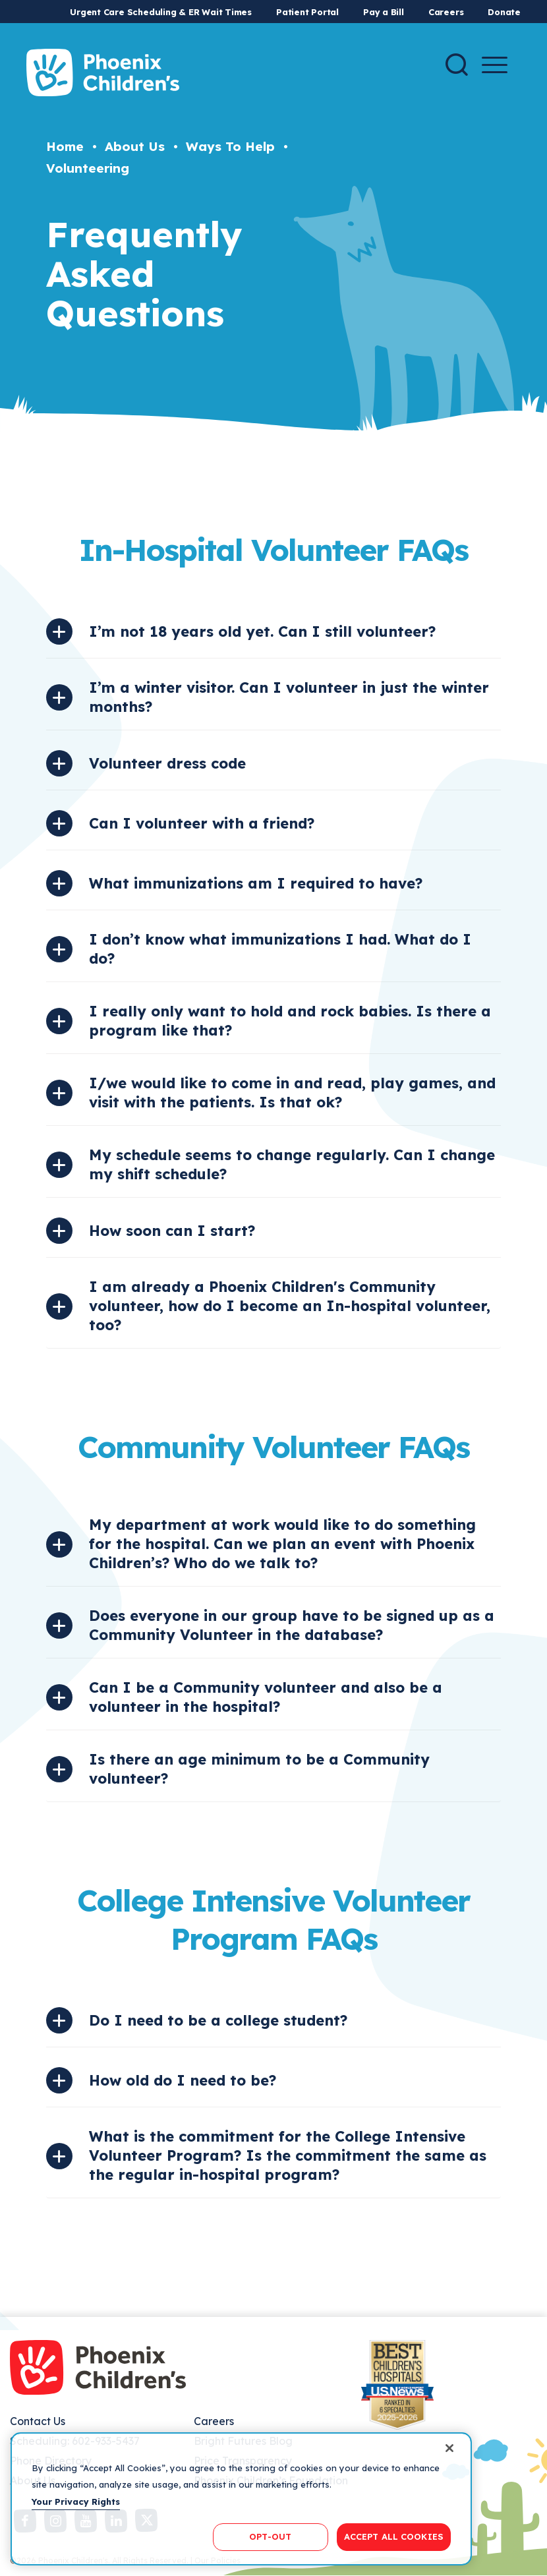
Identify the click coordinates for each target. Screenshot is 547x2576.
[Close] (449, 2448)
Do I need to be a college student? (218, 2020)
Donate (504, 12)
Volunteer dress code (167, 763)
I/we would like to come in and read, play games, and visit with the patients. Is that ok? (292, 1092)
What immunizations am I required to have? (255, 883)
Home (65, 146)
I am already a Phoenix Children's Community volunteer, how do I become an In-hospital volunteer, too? (289, 1305)
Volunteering (87, 168)
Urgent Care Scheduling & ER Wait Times (161, 12)
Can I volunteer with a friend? (201, 823)
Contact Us (37, 2421)
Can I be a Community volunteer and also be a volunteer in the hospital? (265, 1697)
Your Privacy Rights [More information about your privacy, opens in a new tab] (76, 2501)
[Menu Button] (494, 65)
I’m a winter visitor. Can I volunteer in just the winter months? (289, 697)
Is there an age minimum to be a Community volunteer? (259, 1769)
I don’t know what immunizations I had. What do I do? (280, 949)
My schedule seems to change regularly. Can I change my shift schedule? (292, 1164)
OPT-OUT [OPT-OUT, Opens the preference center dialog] (270, 2536)
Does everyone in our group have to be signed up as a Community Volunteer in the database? (291, 1625)
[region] (241, 2498)
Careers (445, 12)
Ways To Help (230, 146)
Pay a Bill (383, 12)
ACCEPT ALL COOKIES (394, 2536)
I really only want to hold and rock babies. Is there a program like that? (290, 1020)
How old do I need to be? (182, 2080)
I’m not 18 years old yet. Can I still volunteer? (262, 631)
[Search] (457, 64)
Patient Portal (307, 12)
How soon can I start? (172, 1230)
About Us (135, 146)
